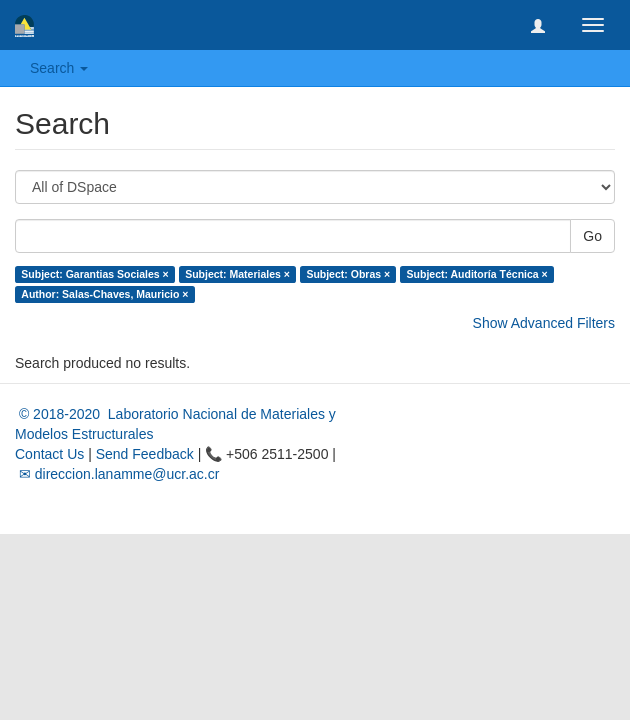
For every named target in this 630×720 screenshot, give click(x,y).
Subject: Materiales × (237, 274)
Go (592, 236)
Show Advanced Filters (544, 323)
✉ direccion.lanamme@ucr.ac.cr (117, 474)
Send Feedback (145, 454)
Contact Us (49, 454)
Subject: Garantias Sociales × (94, 274)
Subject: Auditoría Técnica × (477, 274)
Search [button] (59, 68)
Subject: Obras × (348, 274)
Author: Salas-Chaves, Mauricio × (104, 294)
